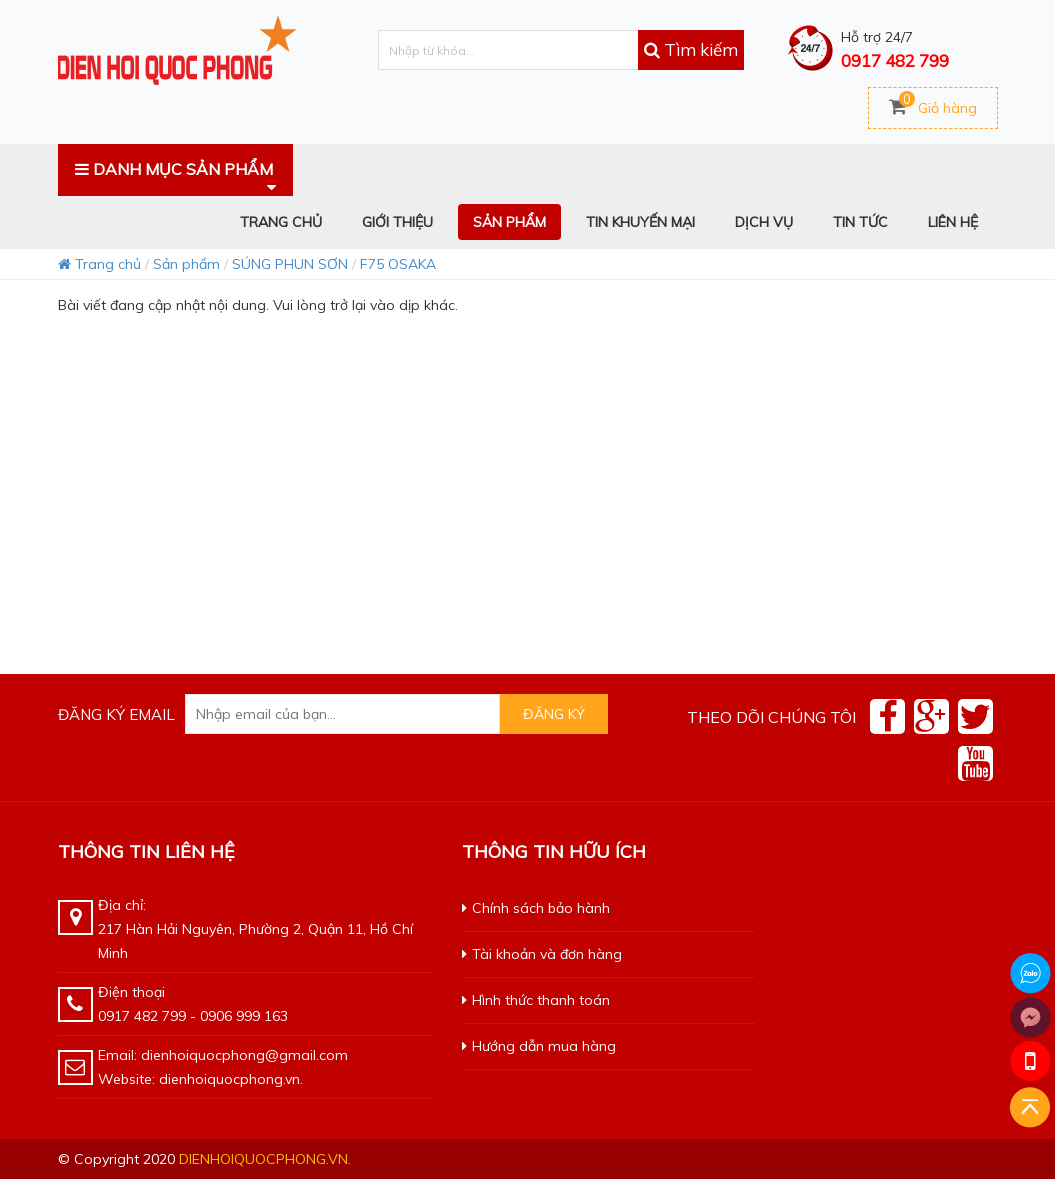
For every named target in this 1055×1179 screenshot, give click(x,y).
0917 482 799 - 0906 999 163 (193, 1016)
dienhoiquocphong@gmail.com (244, 1055)
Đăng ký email (116, 714)
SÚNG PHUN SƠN (290, 264)
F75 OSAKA (398, 264)
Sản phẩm (186, 264)
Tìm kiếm (691, 49)
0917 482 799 (895, 60)
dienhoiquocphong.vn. (265, 1159)
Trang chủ (99, 264)
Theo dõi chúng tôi (771, 717)
